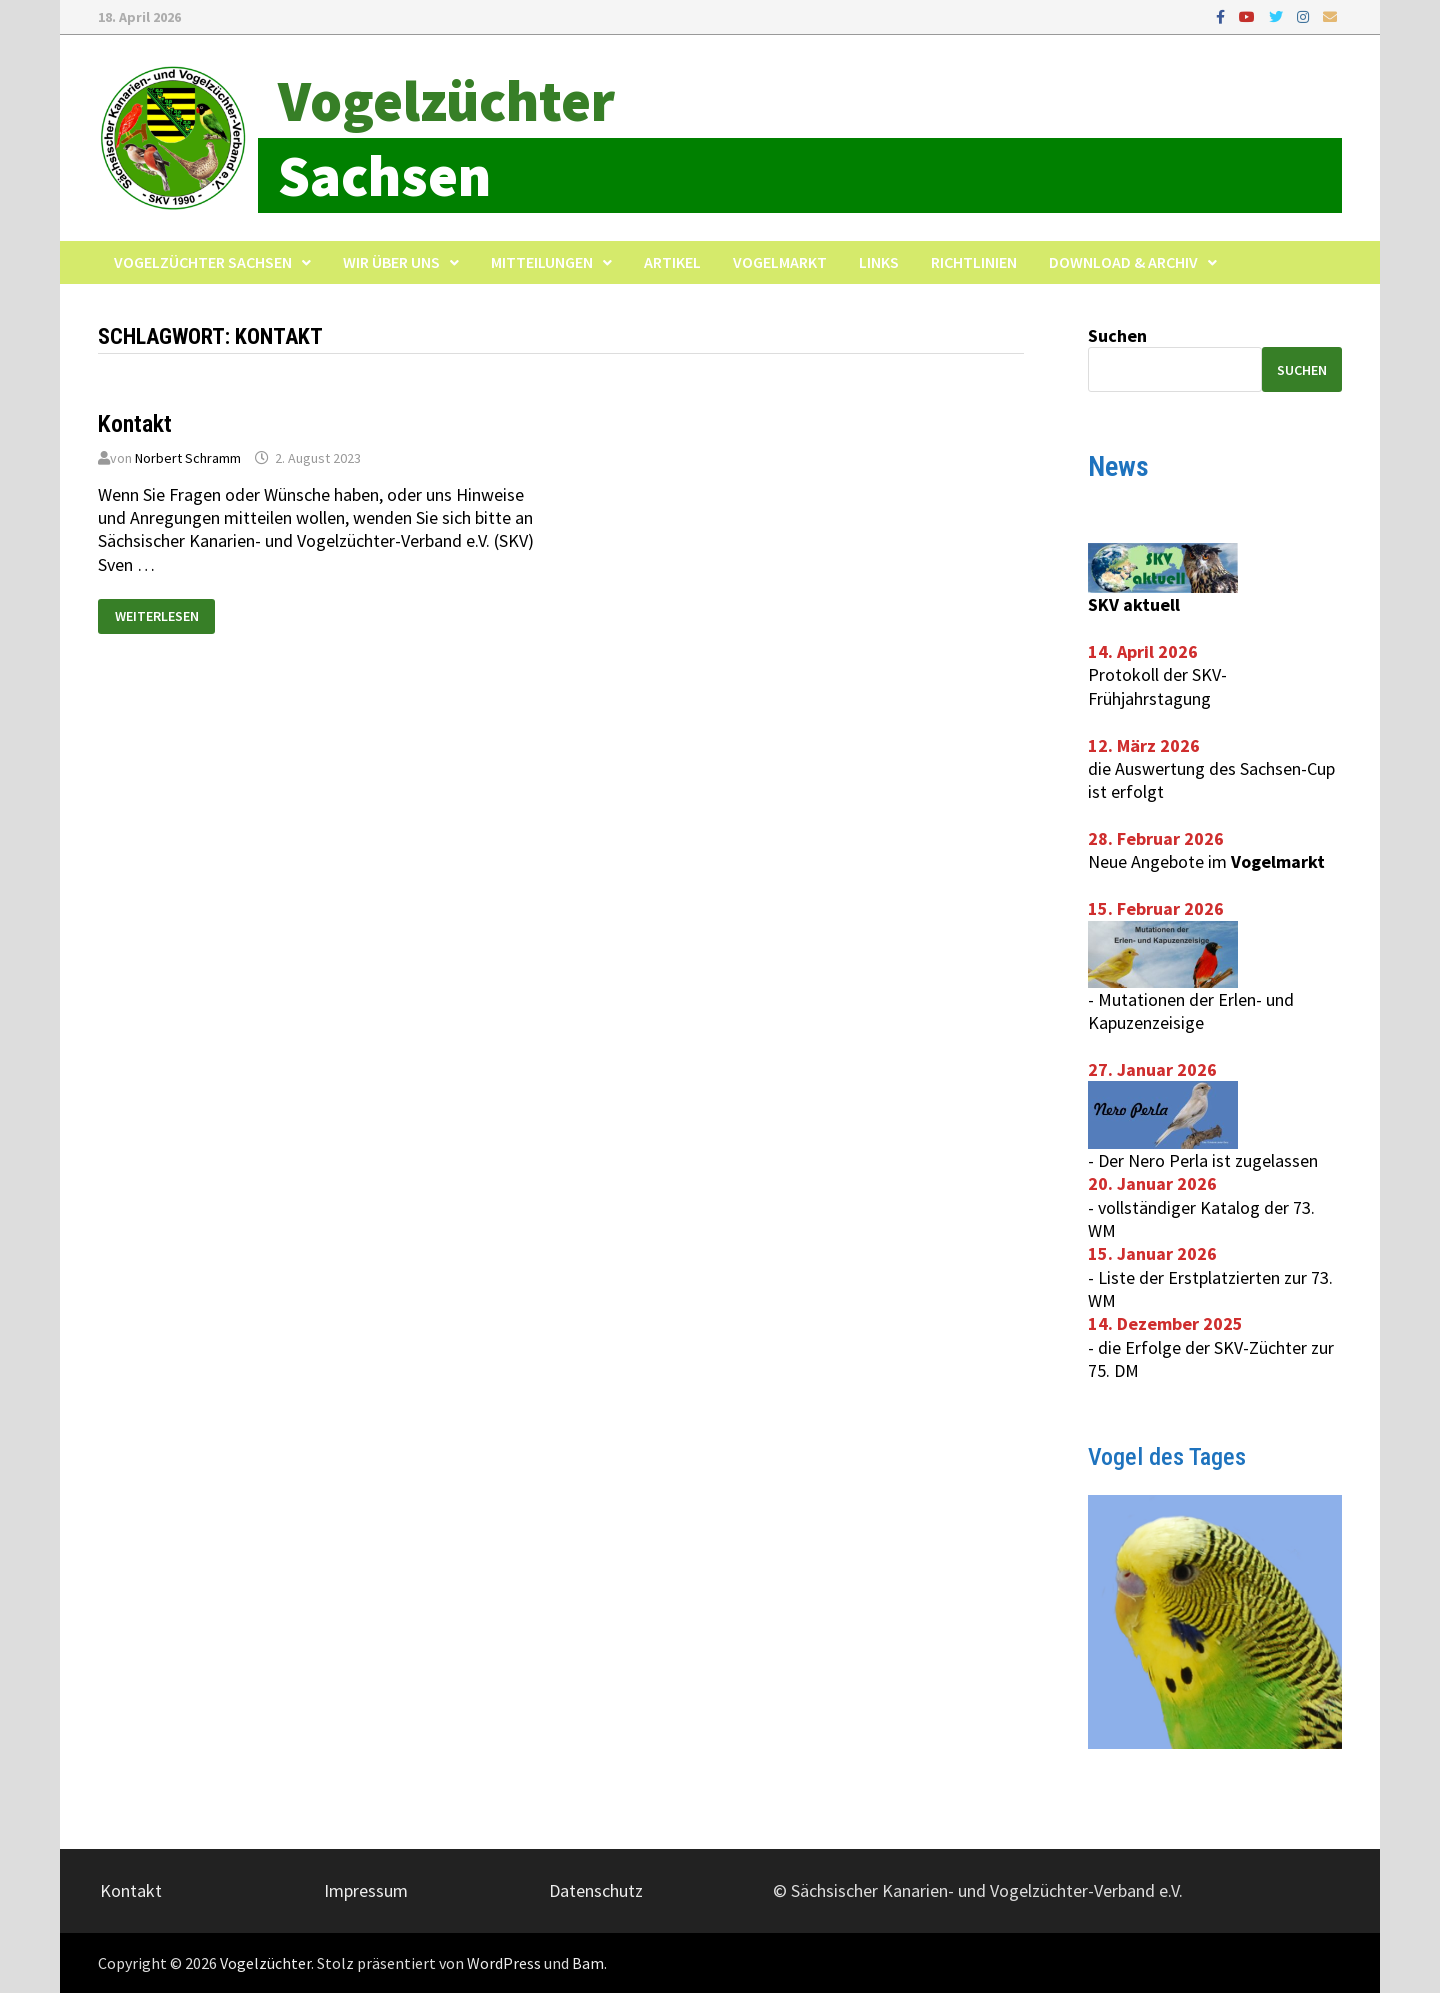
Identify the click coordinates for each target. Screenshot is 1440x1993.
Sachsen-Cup (1287, 768)
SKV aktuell (1134, 604)
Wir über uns (391, 262)
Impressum (366, 1890)
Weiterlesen (156, 612)
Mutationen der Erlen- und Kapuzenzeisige (1191, 1011)
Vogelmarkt (780, 262)
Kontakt (135, 424)
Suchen (1117, 335)
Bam (588, 1963)
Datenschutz (596, 1890)
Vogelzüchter (446, 100)
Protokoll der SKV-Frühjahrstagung (1157, 686)
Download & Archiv (1123, 262)
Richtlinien (974, 262)
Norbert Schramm (188, 458)
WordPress (504, 1963)
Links (879, 262)
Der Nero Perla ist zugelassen (1208, 1160)
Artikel (672, 262)
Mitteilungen (542, 262)
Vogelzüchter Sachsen (203, 262)
